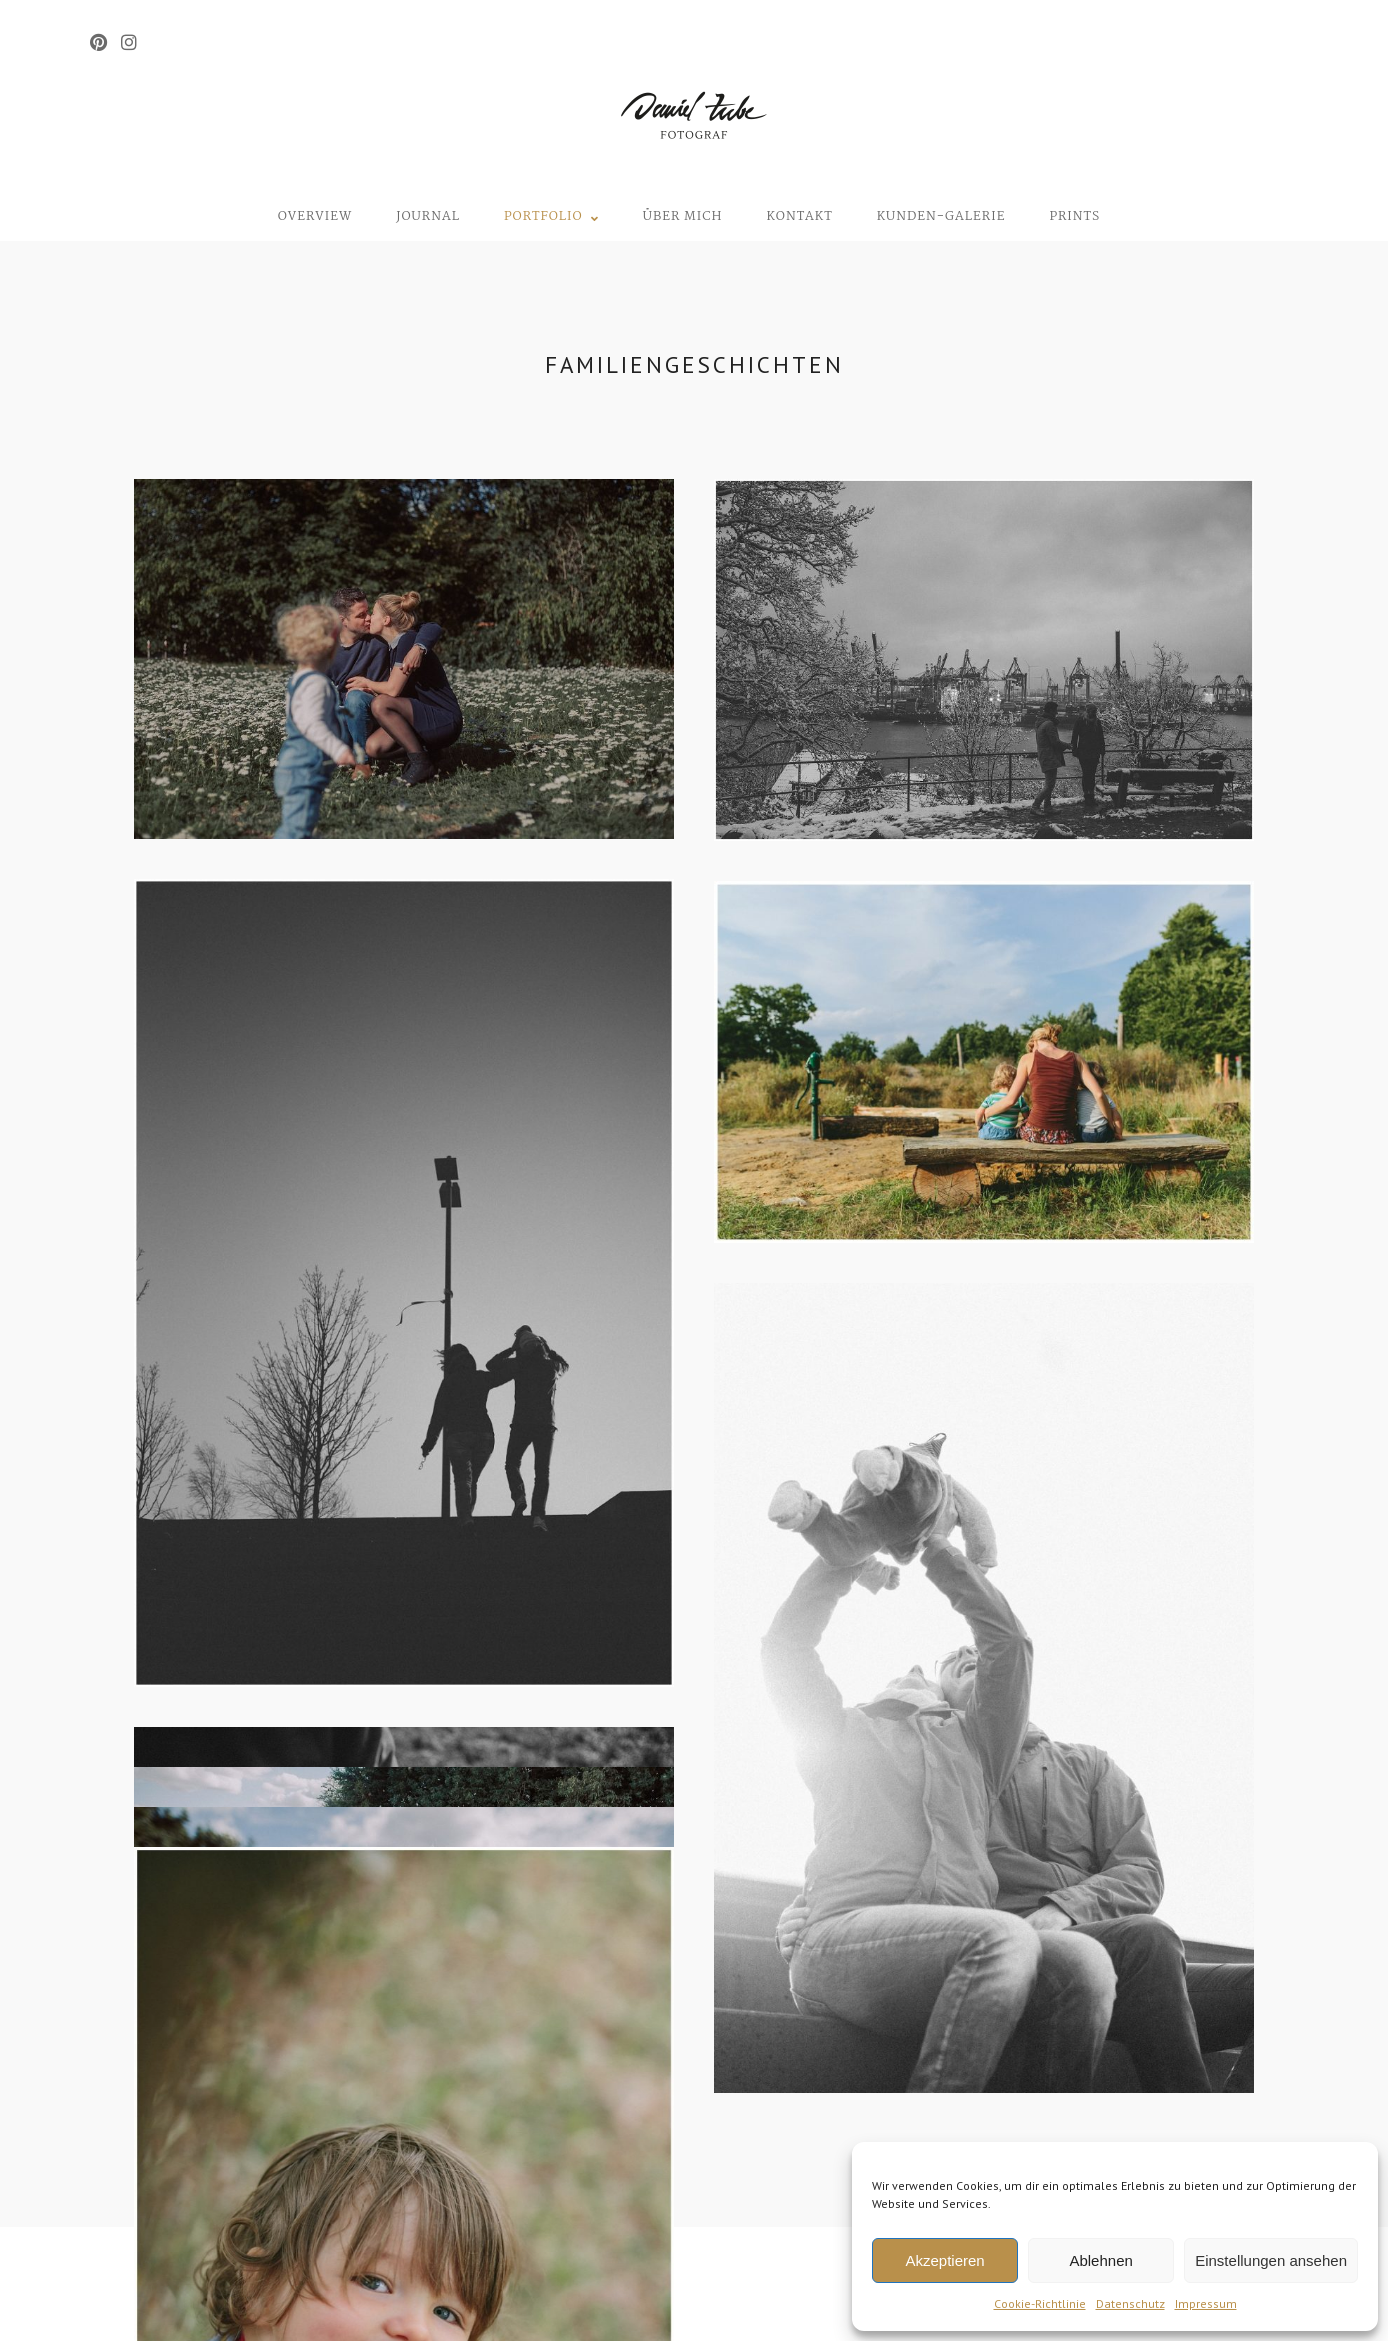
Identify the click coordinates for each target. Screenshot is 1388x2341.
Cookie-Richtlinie (1040, 2303)
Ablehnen (1100, 2260)
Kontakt (799, 216)
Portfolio (543, 216)
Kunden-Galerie (941, 216)
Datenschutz (1130, 2303)
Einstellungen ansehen (1271, 2260)
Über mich (683, 216)
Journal (428, 216)
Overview (315, 216)
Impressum (1206, 2303)
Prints (1074, 216)
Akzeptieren (944, 2260)
